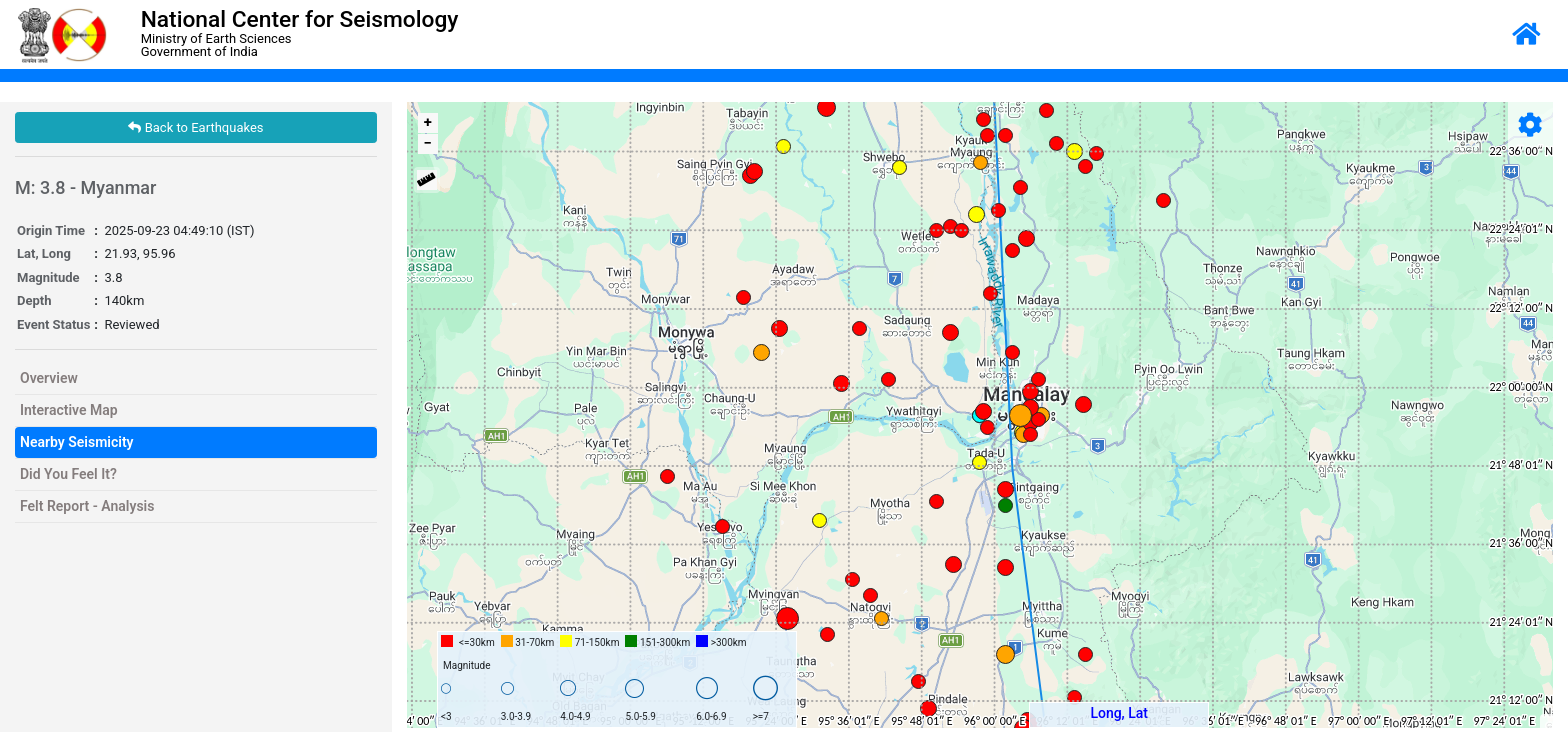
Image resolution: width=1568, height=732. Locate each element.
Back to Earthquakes (195, 127)
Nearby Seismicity (77, 442)
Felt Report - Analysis (87, 506)
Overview (49, 378)
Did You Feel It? (68, 474)
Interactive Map (69, 410)
